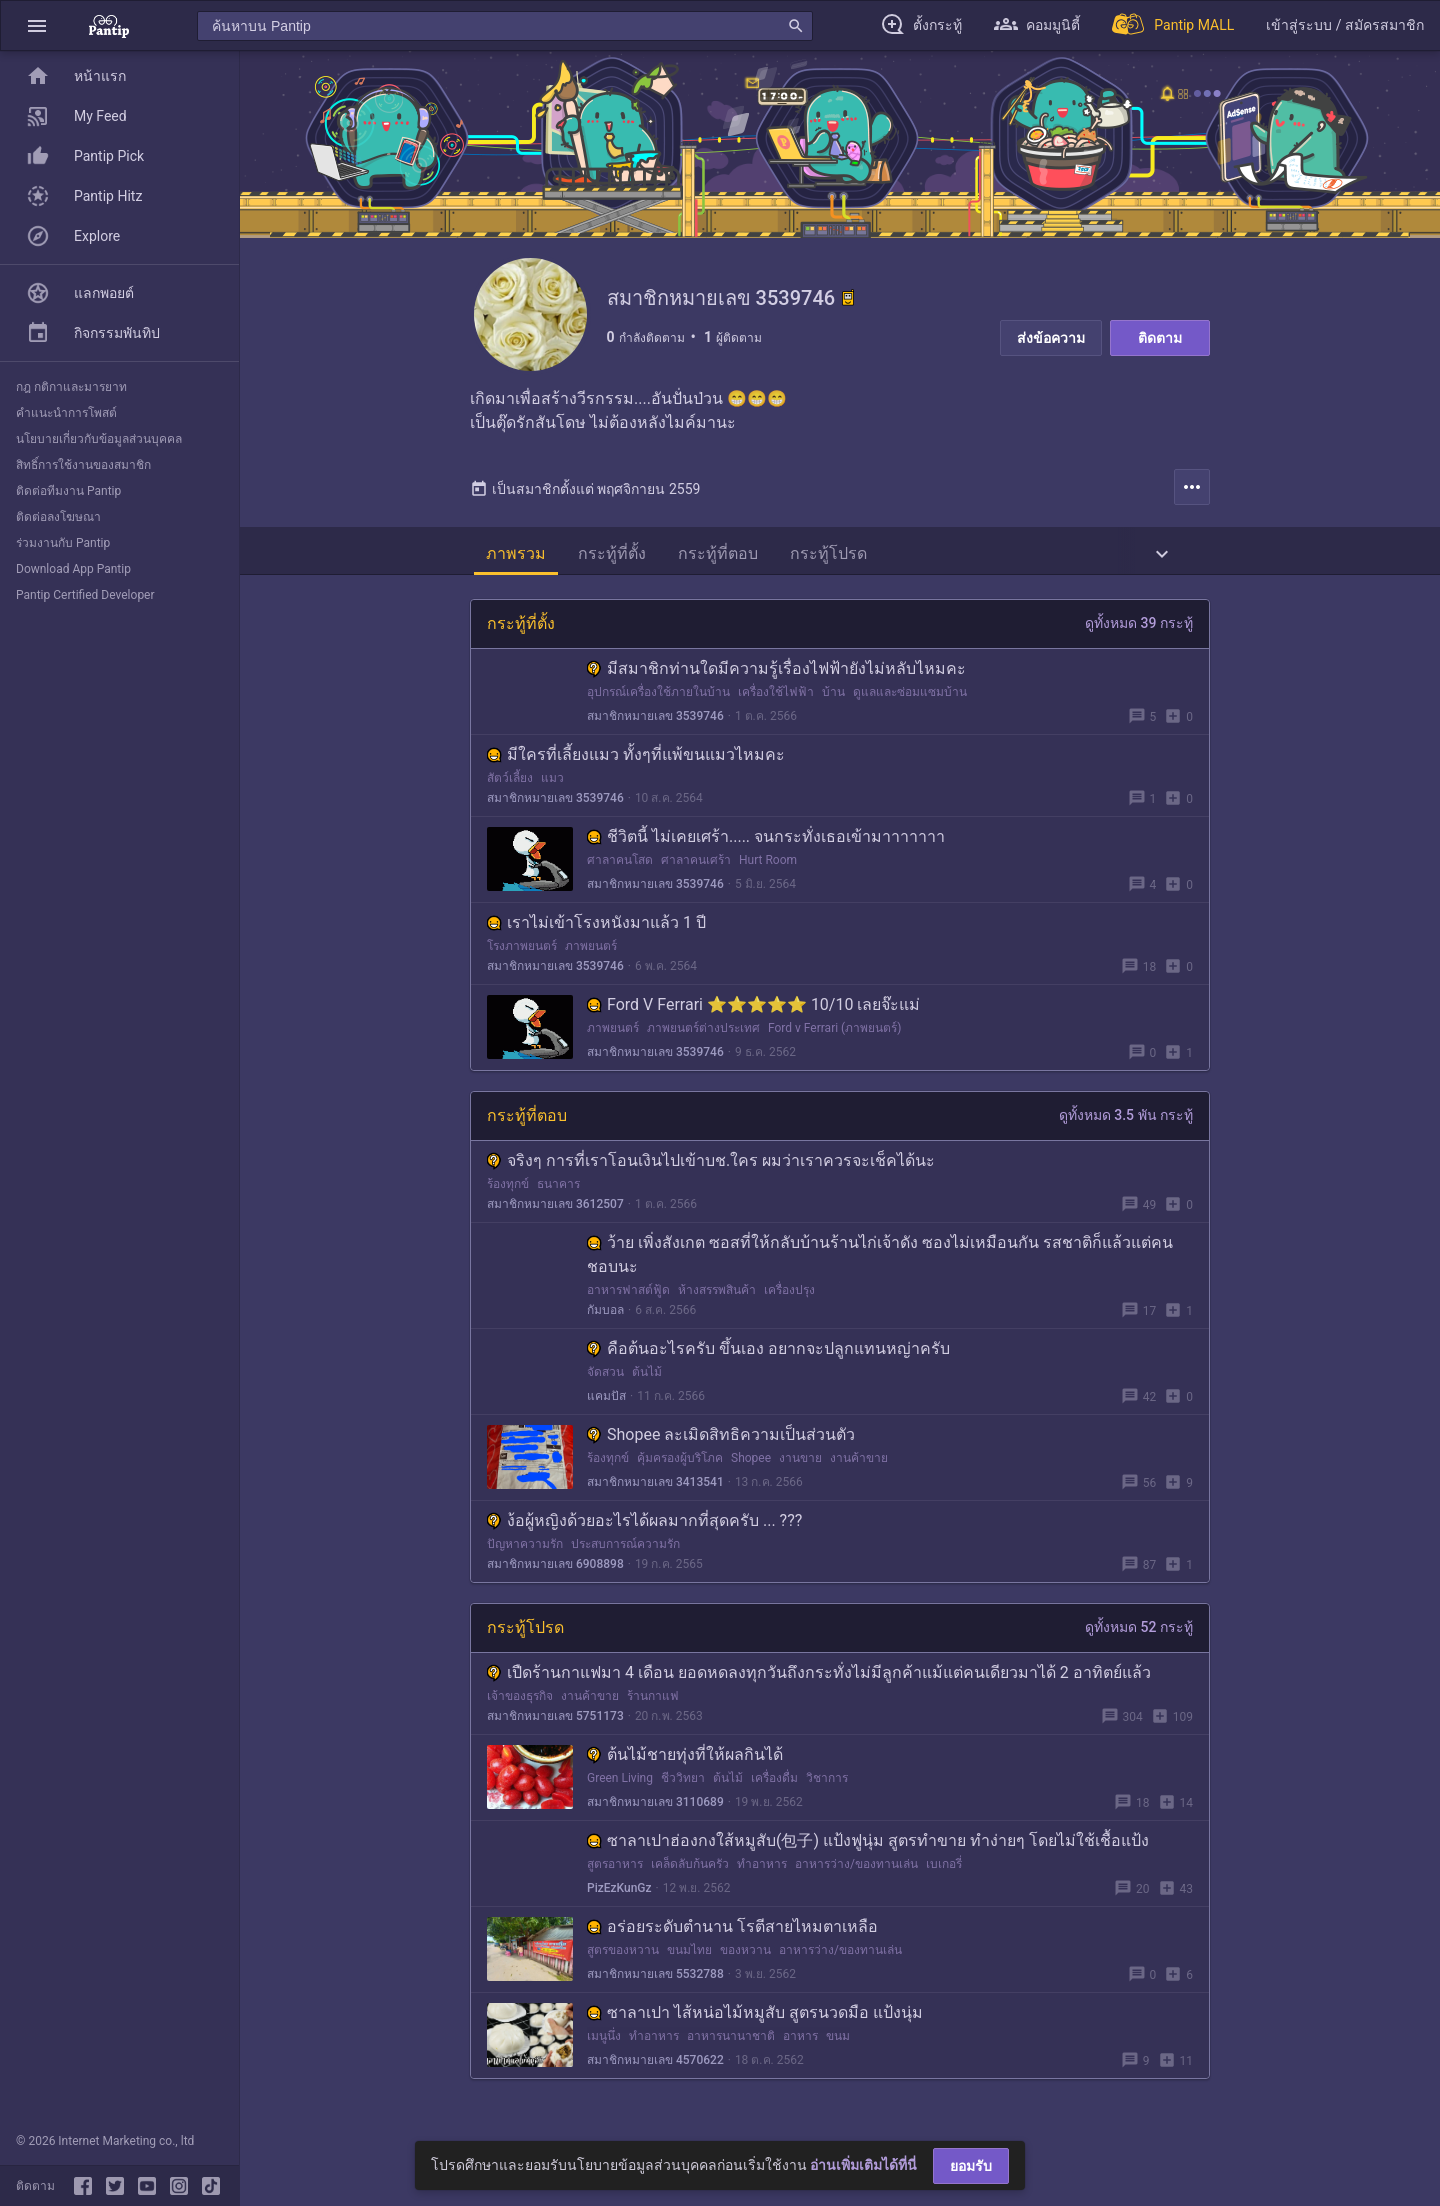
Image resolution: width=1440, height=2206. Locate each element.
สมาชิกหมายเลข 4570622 (655, 2067)
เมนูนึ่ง (604, 2043)
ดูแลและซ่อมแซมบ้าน (910, 699)
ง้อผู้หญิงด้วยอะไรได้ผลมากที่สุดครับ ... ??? (644, 1527)
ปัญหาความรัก (525, 1551)
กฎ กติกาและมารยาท (71, 387)
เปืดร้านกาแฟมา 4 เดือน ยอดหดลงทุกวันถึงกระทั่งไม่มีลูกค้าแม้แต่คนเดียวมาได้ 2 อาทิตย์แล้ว (819, 1679)
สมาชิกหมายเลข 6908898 (555, 1571)
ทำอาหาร (762, 1871)
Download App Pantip (73, 569)
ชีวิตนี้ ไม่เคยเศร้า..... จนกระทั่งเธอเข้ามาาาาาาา (766, 843)
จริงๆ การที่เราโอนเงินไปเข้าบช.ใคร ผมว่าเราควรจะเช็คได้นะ (711, 1167)
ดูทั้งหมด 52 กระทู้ (1139, 1634)
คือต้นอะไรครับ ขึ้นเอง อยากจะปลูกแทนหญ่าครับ (768, 1355)
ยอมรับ (971, 2166)
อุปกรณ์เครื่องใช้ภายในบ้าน (658, 699)
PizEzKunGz (619, 1895)
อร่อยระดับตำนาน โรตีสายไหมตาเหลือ (732, 1933)
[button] (37, 25)
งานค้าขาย (859, 1465)
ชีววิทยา (683, 1785)
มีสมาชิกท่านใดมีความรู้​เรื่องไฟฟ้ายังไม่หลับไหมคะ (776, 675)
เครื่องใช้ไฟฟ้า (776, 699)
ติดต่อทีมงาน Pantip (68, 491)
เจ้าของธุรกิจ (520, 1703)
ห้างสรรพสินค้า (717, 1297)
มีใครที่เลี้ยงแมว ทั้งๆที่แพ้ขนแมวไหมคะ (636, 761)
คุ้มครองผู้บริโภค (680, 1465)
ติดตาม (1160, 338)
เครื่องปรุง (789, 1297)
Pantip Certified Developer (85, 595)
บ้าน (833, 699)
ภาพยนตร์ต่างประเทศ (703, 1035)
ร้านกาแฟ (653, 1703)
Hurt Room (768, 867)
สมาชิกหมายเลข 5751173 (555, 1723)
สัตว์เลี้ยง (510, 785)
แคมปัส (606, 1403)
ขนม (838, 2043)
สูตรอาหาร (615, 1871)
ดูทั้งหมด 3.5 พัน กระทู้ (1126, 1122)
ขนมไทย (689, 1957)
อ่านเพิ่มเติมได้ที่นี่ (863, 2165)
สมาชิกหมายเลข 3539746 (655, 723)
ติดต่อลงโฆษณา (58, 517)
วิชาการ (827, 1785)
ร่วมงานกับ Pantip (63, 543)
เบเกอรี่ (944, 1871)
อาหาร (800, 2043)
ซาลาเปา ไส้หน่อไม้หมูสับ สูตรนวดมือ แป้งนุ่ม (755, 2019)
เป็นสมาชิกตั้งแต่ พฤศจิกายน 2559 (585, 496)
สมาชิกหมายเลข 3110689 (655, 1809)
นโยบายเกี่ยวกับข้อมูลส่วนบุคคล (99, 439)
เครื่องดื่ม (774, 1785)
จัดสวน (605, 1379)
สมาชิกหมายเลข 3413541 (655, 1489)
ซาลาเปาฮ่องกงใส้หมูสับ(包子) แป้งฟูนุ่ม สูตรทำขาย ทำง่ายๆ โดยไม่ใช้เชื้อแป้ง (868, 1847)
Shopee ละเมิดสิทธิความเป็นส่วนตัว (721, 1441)
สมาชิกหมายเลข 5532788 (655, 1981)
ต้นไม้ (647, 1379)
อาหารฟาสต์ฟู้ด (628, 1297)
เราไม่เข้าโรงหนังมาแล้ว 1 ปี (596, 929)
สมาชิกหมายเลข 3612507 (555, 1211)
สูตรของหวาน (623, 1957)
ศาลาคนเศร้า (696, 867)
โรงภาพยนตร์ (522, 953)
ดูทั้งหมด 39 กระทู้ (1139, 630)
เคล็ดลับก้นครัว (690, 1871)
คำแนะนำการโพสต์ (66, 413)
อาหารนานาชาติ (731, 2043)
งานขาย (800, 1465)
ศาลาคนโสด (620, 867)
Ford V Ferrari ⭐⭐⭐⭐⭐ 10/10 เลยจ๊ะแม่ (753, 1011)
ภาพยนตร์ (591, 953)
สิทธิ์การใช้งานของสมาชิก (83, 465)
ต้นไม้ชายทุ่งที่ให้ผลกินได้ (685, 1761)
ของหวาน (745, 1957)
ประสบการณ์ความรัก (625, 1551)
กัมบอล (605, 1317)
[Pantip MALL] (1173, 25)
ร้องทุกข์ (508, 1191)
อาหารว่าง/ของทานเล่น (856, 1871)
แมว (552, 785)
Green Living (620, 1785)
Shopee (751, 1465)
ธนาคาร (558, 1191)
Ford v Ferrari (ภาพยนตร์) (834, 1035)
